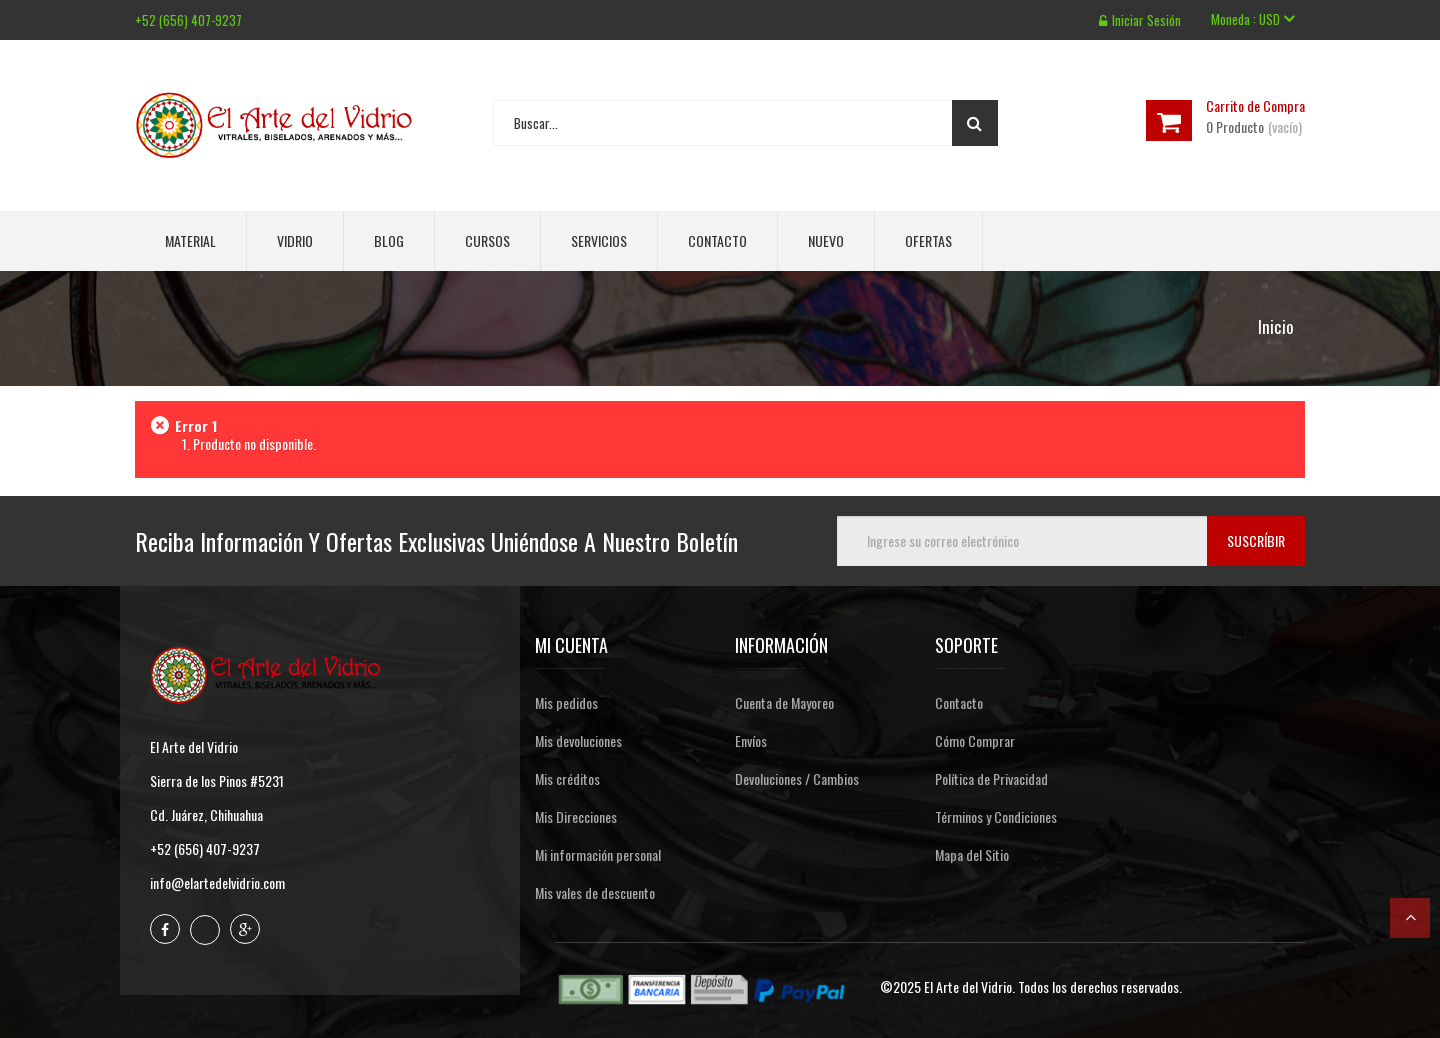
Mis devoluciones (578, 740)
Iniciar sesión (1140, 20)
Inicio (1276, 327)
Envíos (751, 740)
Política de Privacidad (991, 778)
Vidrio (295, 240)
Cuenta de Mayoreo (784, 702)
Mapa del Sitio (972, 854)
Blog (389, 240)
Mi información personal (598, 854)
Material (190, 240)
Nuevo (826, 240)
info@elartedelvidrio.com (217, 882)
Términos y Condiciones (996, 816)
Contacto (717, 240)
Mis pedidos (566, 702)
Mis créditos (567, 778)
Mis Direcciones (576, 816)
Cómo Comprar (975, 740)
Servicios (599, 240)
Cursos (487, 240)
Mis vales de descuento (595, 892)
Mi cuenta (571, 645)
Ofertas (928, 240)
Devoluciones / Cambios (797, 778)
